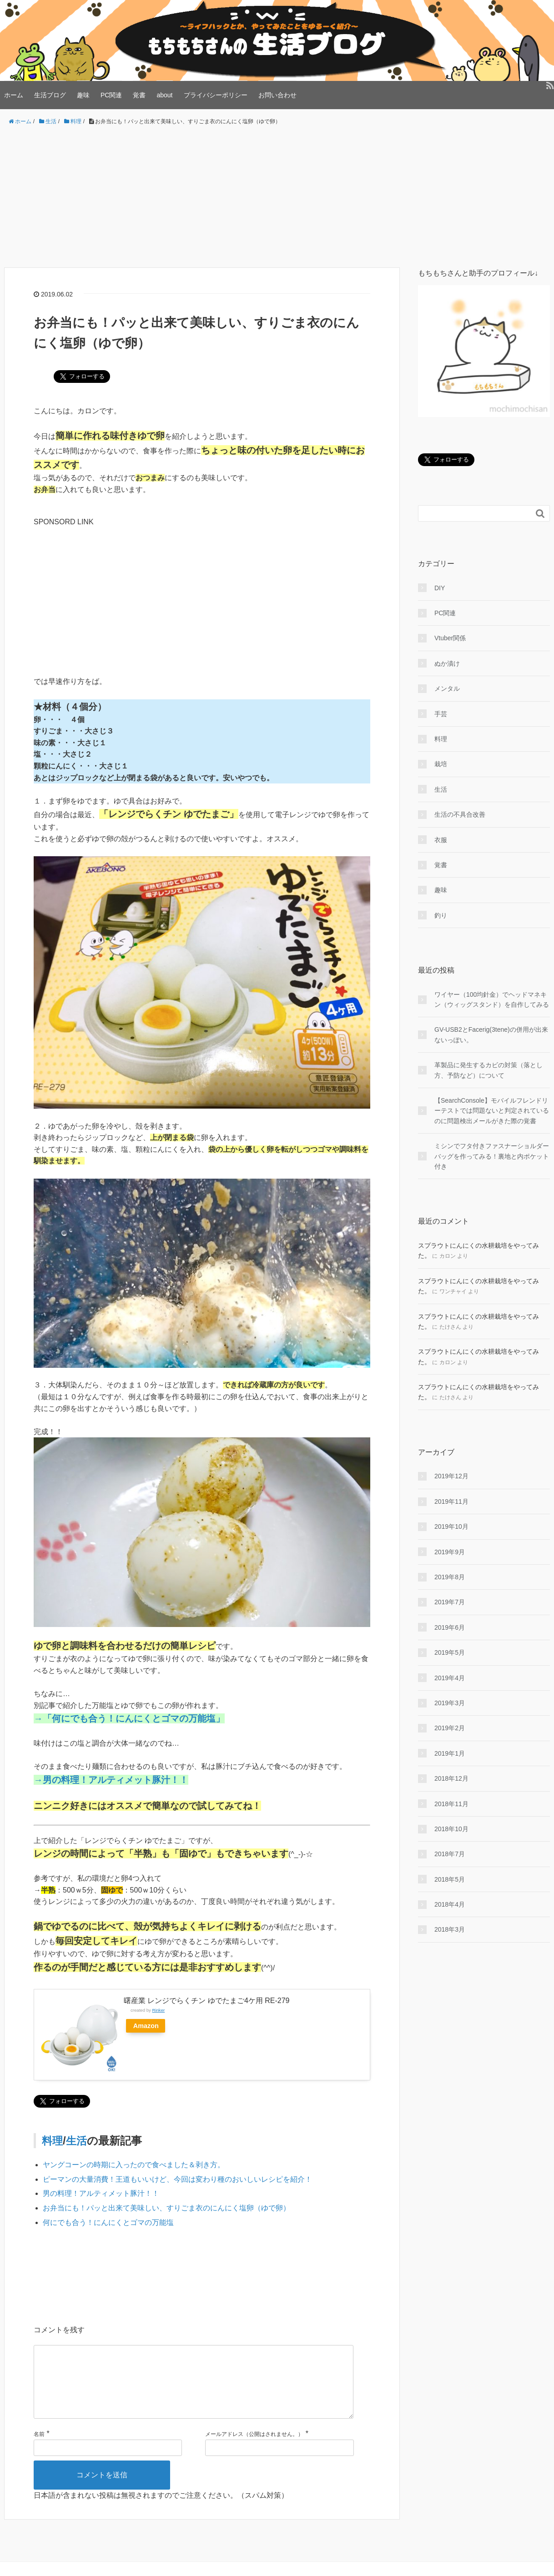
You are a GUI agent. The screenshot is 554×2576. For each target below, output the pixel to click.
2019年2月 (449, 1728)
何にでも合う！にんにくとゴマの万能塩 (108, 2222)
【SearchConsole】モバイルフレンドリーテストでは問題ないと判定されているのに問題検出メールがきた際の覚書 (491, 1111)
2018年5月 (449, 1879)
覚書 (139, 95)
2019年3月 (449, 1703)
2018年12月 (451, 1778)
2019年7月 (449, 1602)
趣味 (83, 95)
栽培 (440, 764)
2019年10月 (451, 1526)
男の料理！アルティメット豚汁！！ (101, 2193)
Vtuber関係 (450, 638)
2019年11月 (451, 1501)
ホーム (13, 95)
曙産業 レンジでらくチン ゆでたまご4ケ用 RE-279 (206, 2000)
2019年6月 (449, 1627)
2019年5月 (449, 1652)
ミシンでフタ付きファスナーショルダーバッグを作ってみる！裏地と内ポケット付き (491, 1156)
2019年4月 (449, 1678)
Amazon (147, 2025)
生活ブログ (50, 95)
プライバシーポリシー (215, 95)
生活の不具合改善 (459, 814)
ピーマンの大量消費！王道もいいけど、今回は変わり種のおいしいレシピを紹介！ (177, 2179)
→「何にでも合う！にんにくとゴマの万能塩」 (129, 1718)
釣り (440, 915)
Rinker (158, 2010)
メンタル (447, 688)
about (164, 95)
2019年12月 (451, 1476)
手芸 (440, 714)
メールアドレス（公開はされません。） (254, 2448)
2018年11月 (451, 1804)
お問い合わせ (277, 95)
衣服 (440, 840)
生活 (78, 2140)
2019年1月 (449, 1753)
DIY (439, 588)
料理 (53, 2140)
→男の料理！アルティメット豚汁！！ (111, 1780)
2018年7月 (449, 1854)
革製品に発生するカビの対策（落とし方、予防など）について (488, 1070)
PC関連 (111, 95)
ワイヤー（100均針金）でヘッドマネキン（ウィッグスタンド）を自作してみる (491, 999)
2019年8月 (449, 1577)
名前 (39, 2448)
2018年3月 (449, 1929)
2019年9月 (449, 1552)
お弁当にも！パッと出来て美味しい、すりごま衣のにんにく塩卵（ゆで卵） (166, 2208)
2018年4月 (449, 1904)
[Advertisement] (277, 197)
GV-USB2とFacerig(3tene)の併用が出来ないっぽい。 (491, 1034)
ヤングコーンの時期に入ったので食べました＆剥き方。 (134, 2165)
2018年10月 (451, 1829)
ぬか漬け (447, 663)
